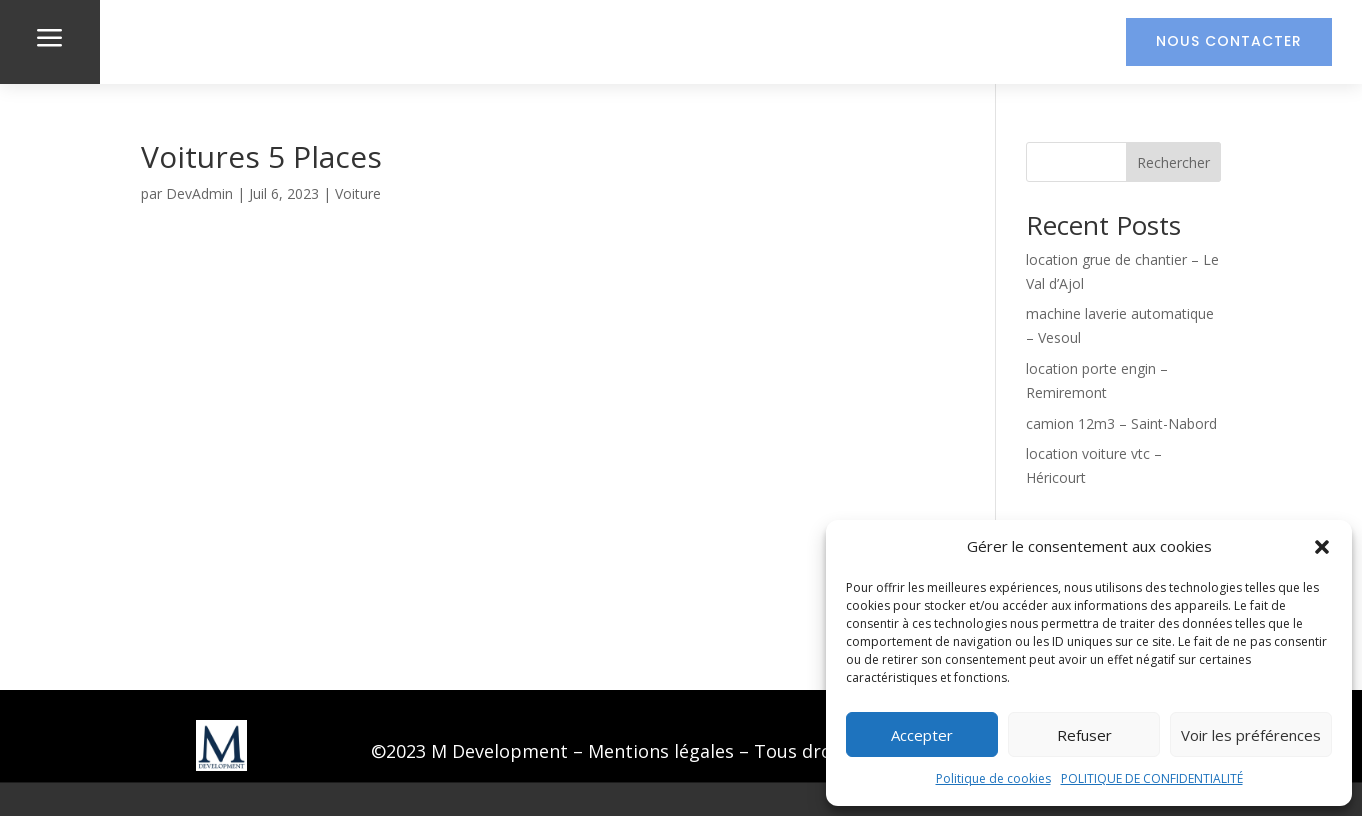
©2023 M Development (469, 751)
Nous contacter (1229, 41)
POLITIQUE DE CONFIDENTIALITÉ (1152, 778)
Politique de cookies (993, 778)
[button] (1322, 547)
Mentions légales (661, 751)
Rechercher (1173, 162)
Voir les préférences (1251, 735)
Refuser (1084, 735)
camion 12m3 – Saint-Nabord (1121, 423)
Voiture (358, 193)
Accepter (922, 735)
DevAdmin (199, 193)
